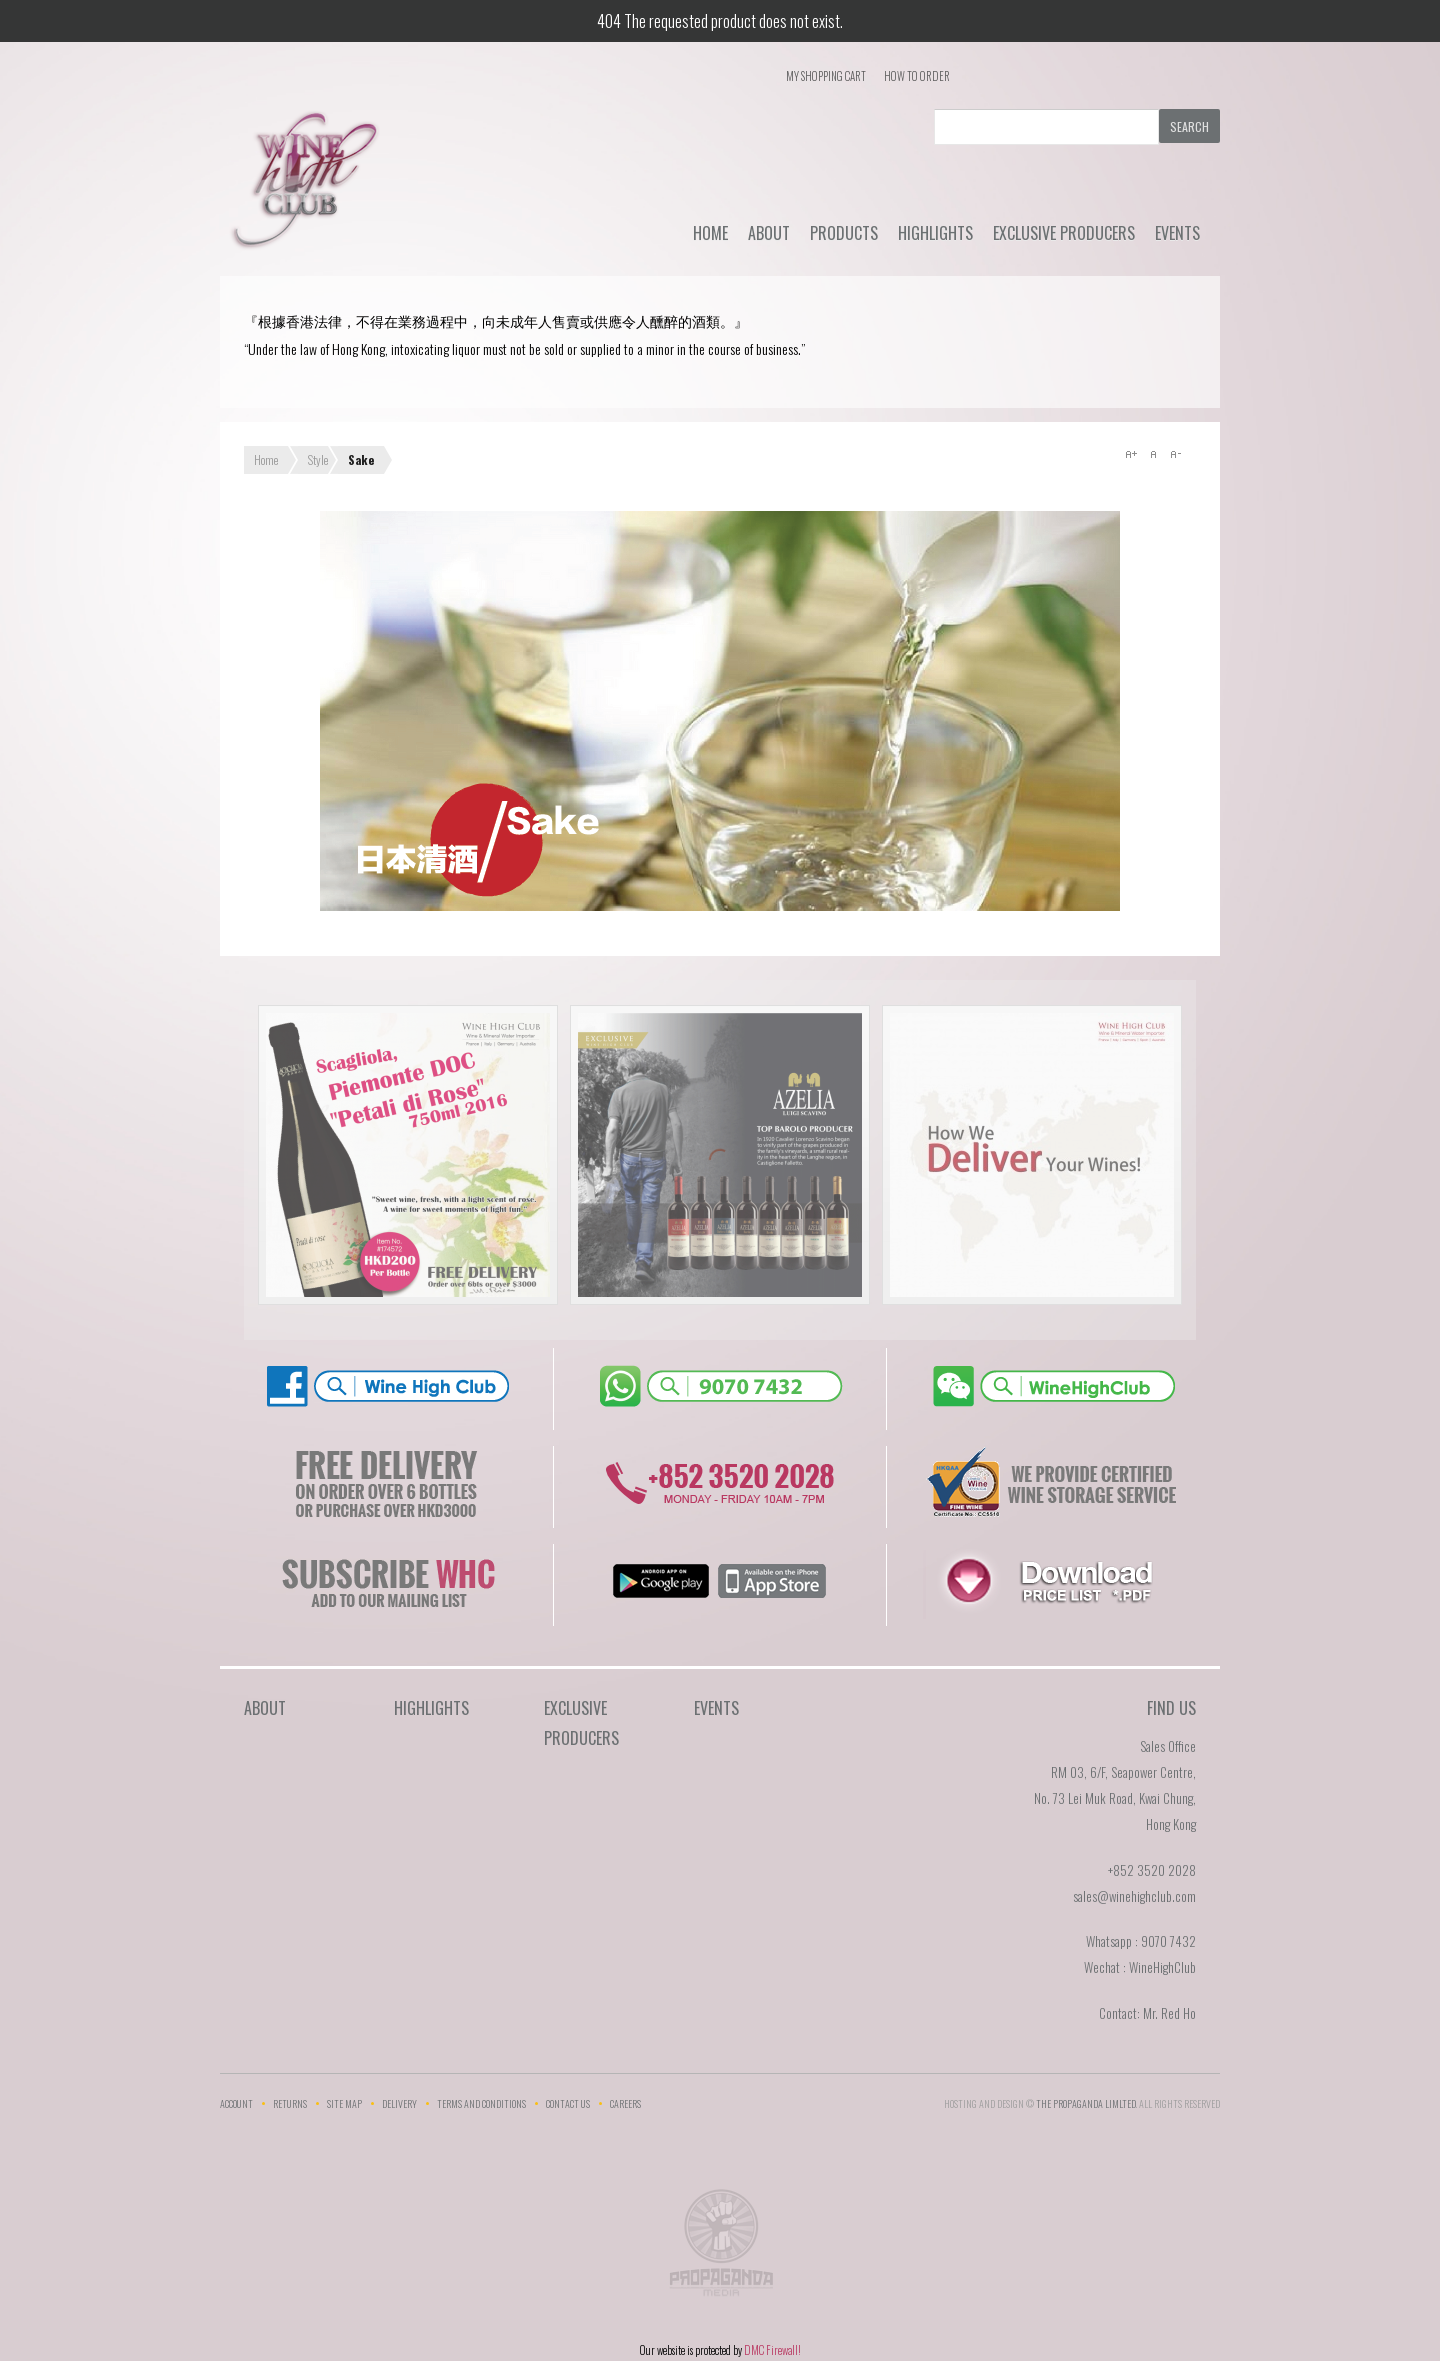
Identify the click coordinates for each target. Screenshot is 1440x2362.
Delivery (399, 2103)
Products (844, 233)
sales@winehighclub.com (1134, 1896)
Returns (290, 2103)
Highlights (935, 233)
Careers (625, 2103)
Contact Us (568, 2103)
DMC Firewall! (772, 2350)
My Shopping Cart (826, 76)
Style (318, 459)
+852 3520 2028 (1152, 1870)
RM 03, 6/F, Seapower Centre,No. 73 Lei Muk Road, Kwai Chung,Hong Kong (1115, 1798)
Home (710, 233)
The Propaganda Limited (720, 2249)
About (769, 233)
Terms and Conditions (481, 2103)
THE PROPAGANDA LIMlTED (1086, 2103)
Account (236, 2103)
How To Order (917, 76)
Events (1177, 233)
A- (1175, 454)
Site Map (344, 2103)
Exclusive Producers (1064, 233)
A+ (1131, 454)
